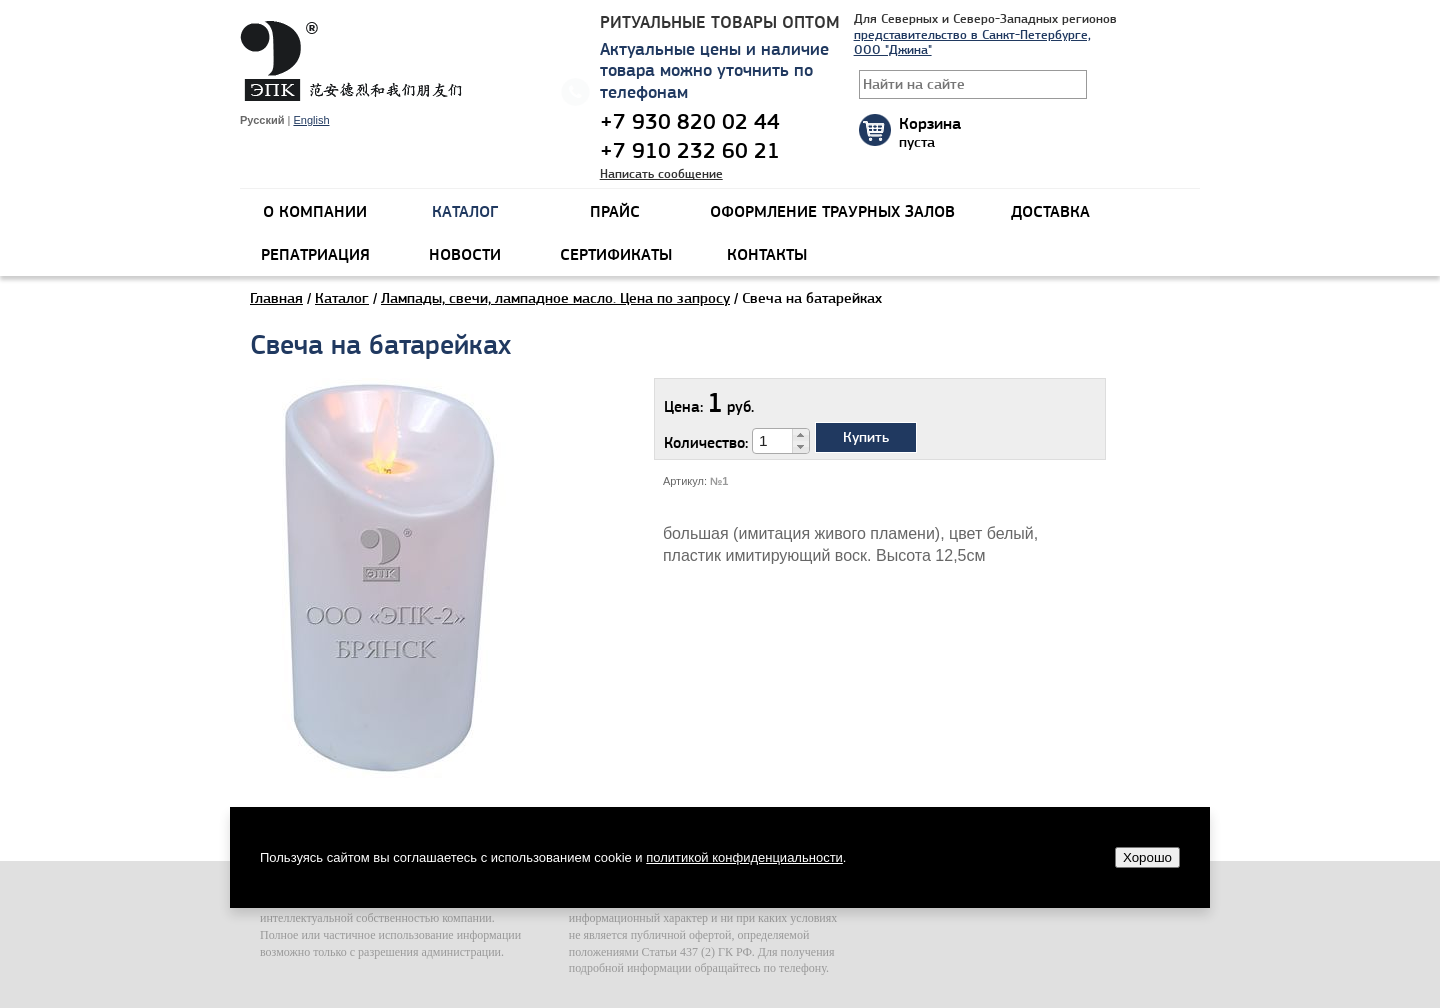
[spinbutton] (773, 441)
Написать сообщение (661, 173)
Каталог (342, 298)
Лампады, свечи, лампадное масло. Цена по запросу (555, 298)
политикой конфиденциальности (744, 857)
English (311, 120)
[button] (800, 435)
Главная (276, 298)
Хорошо (1147, 857)
